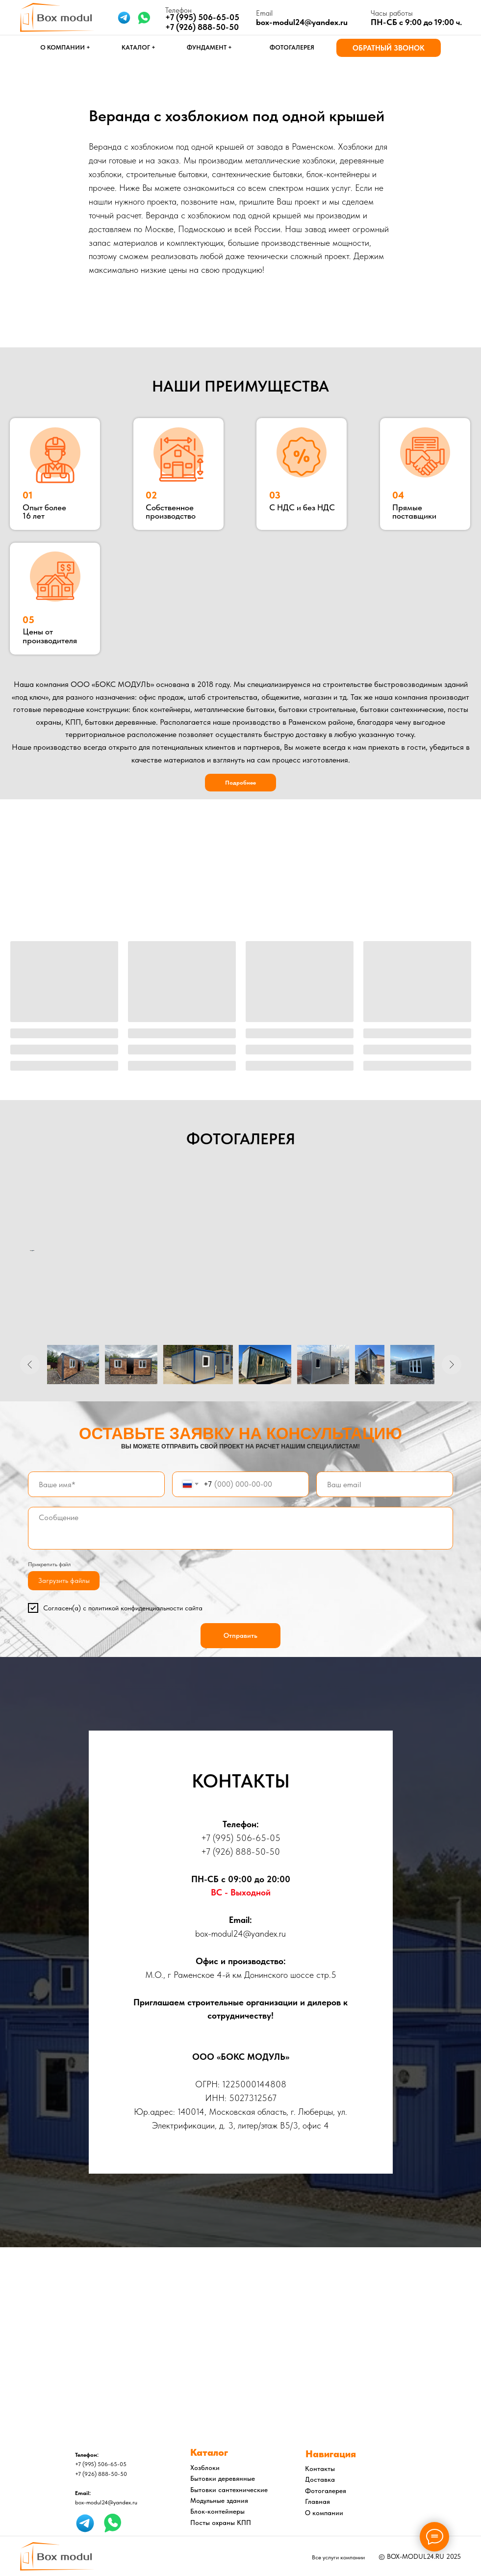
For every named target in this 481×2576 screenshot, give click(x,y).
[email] (384, 1484)
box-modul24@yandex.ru (302, 22)
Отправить (240, 1635)
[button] (388, 48)
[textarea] (240, 1528)
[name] (96, 1484)
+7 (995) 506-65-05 (240, 1838)
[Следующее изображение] (451, 1364)
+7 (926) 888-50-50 (202, 27)
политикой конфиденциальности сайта (145, 1607)
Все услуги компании (338, 2557)
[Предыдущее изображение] (30, 1364)
